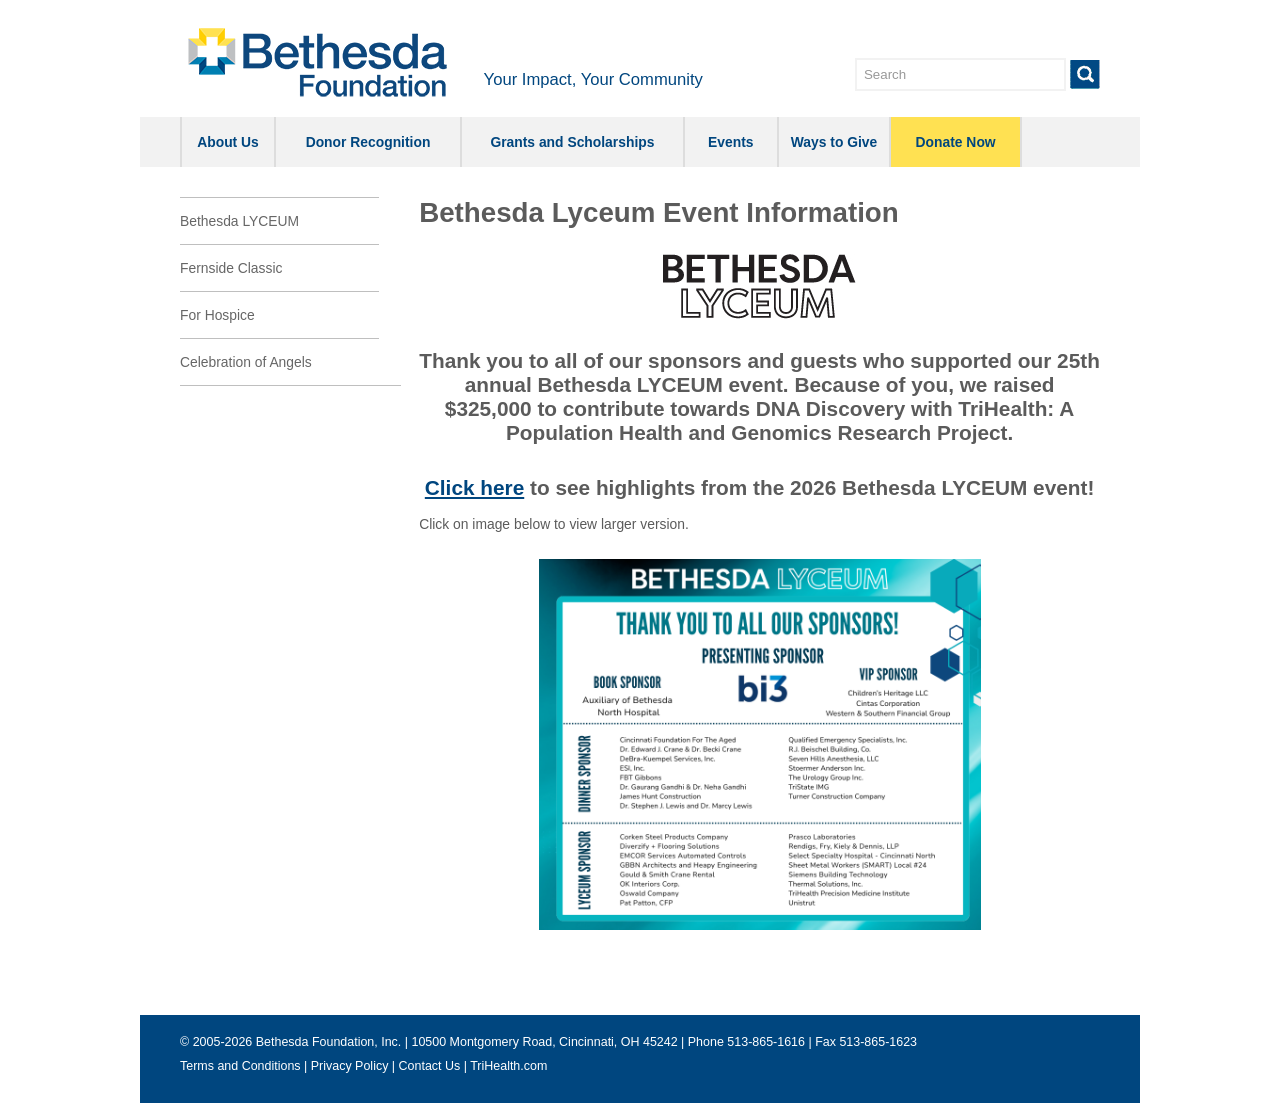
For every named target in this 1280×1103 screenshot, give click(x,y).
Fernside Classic (231, 268)
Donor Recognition (368, 142)
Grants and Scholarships (572, 142)
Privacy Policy (350, 1066)
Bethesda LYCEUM (239, 221)
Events (730, 142)
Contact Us (430, 1066)
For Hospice (217, 315)
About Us (228, 142)
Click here (474, 487)
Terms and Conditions (240, 1066)
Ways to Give (834, 142)
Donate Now (956, 142)
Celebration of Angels (246, 362)
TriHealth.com (508, 1066)
